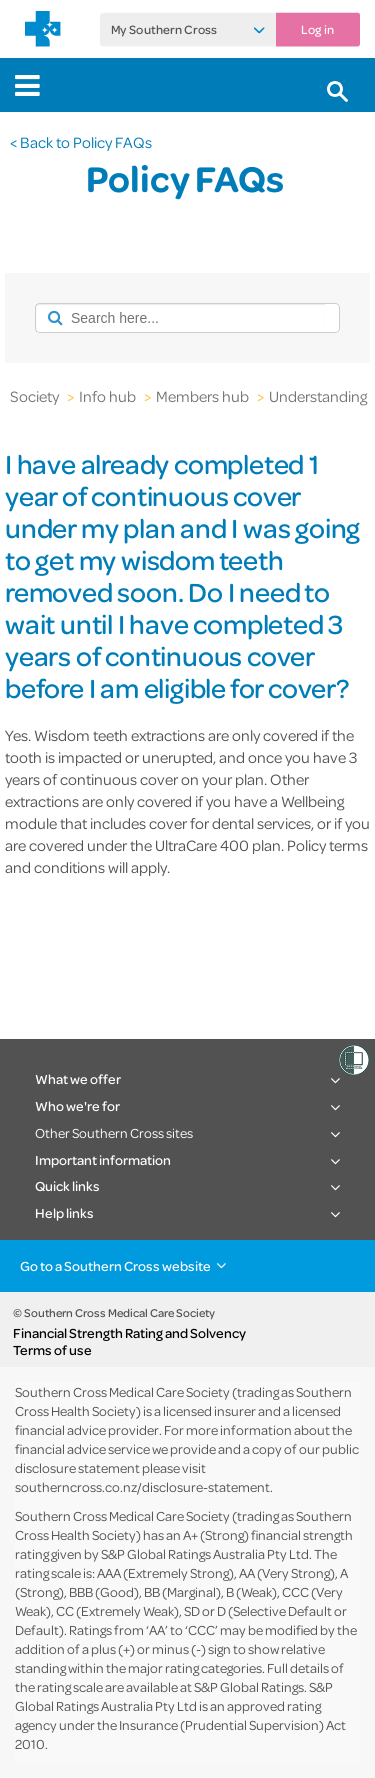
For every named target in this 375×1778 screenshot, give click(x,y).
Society (34, 396)
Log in (317, 30)
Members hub (202, 396)
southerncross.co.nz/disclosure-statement (142, 1486)
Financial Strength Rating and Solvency (129, 1333)
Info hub (107, 396)
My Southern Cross (164, 30)
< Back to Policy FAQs (81, 142)
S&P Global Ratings (249, 1686)
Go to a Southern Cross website (115, 1265)
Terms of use (52, 1350)
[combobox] (180, 318)
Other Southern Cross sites (114, 1132)
